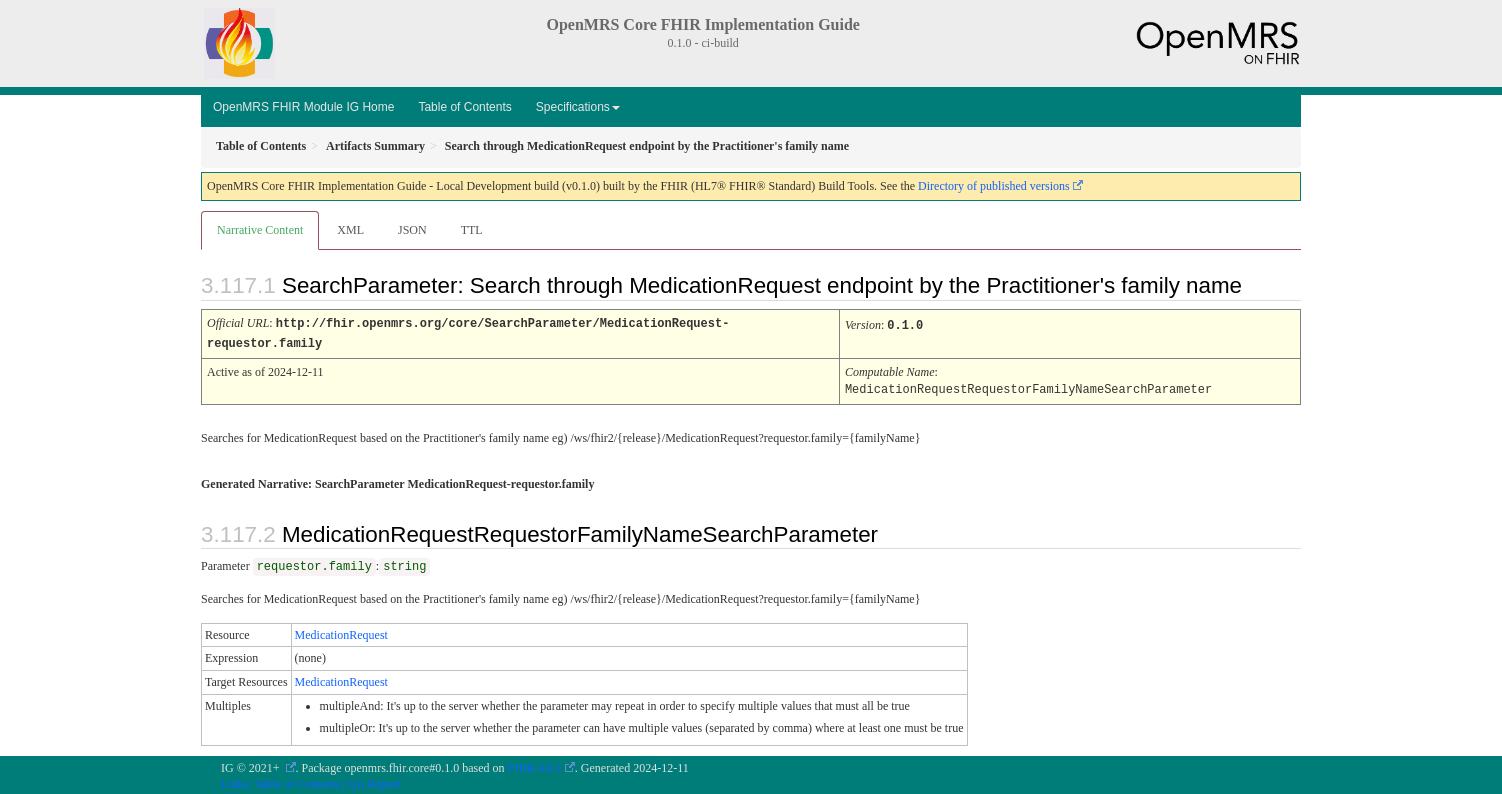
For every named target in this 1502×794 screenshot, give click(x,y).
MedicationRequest (341, 632)
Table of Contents (464, 107)
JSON (412, 230)
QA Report (374, 781)
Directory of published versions (994, 186)
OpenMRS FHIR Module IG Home (303, 107)
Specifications (578, 107)
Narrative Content (260, 230)
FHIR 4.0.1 (535, 765)
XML (350, 230)
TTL (472, 230)
